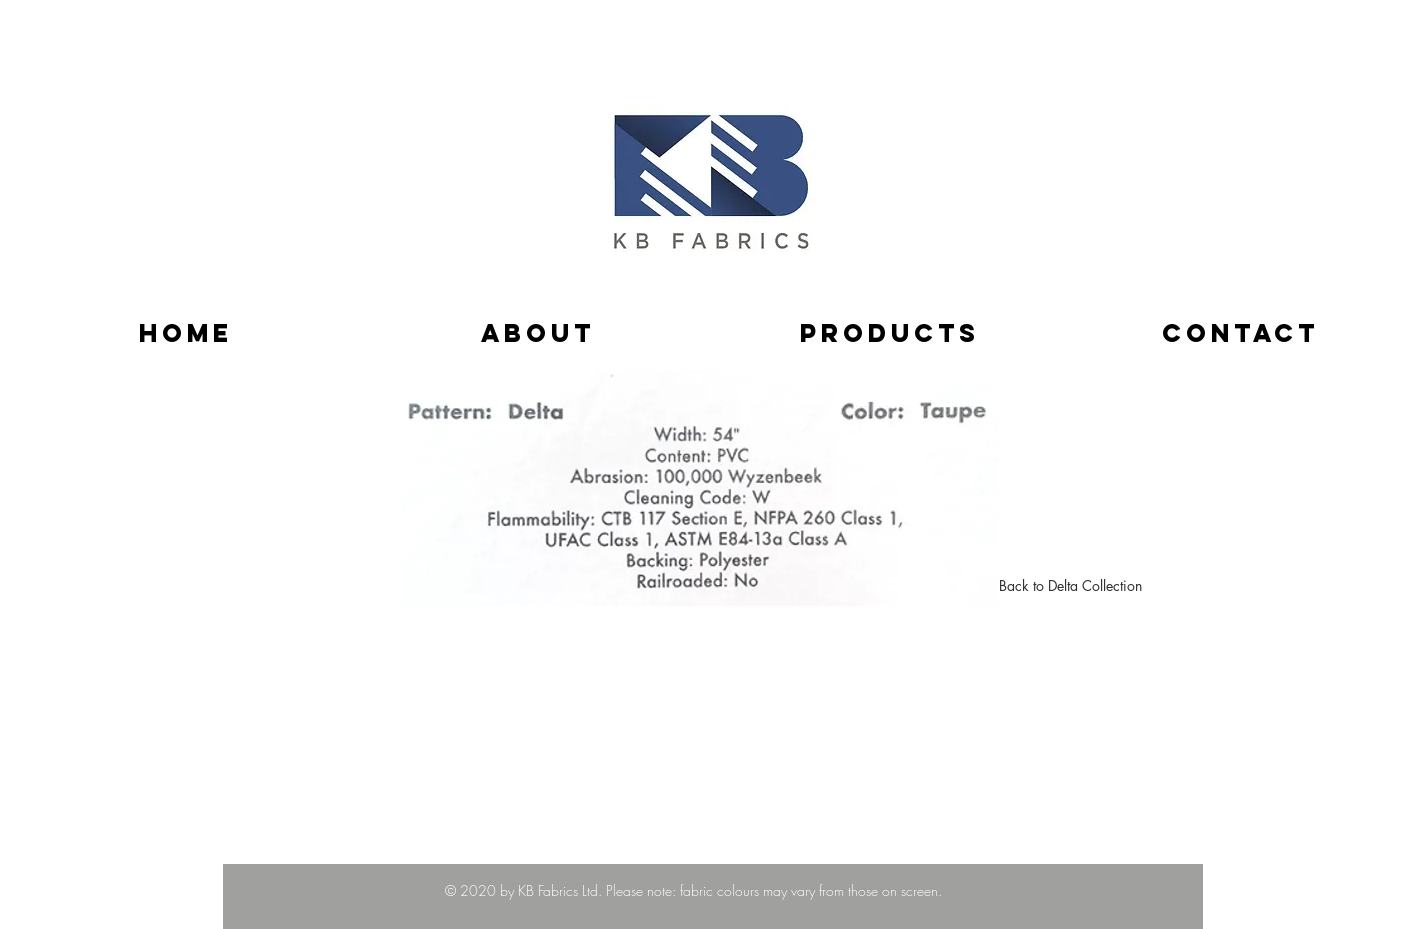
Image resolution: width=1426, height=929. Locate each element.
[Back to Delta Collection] (1070, 586)
